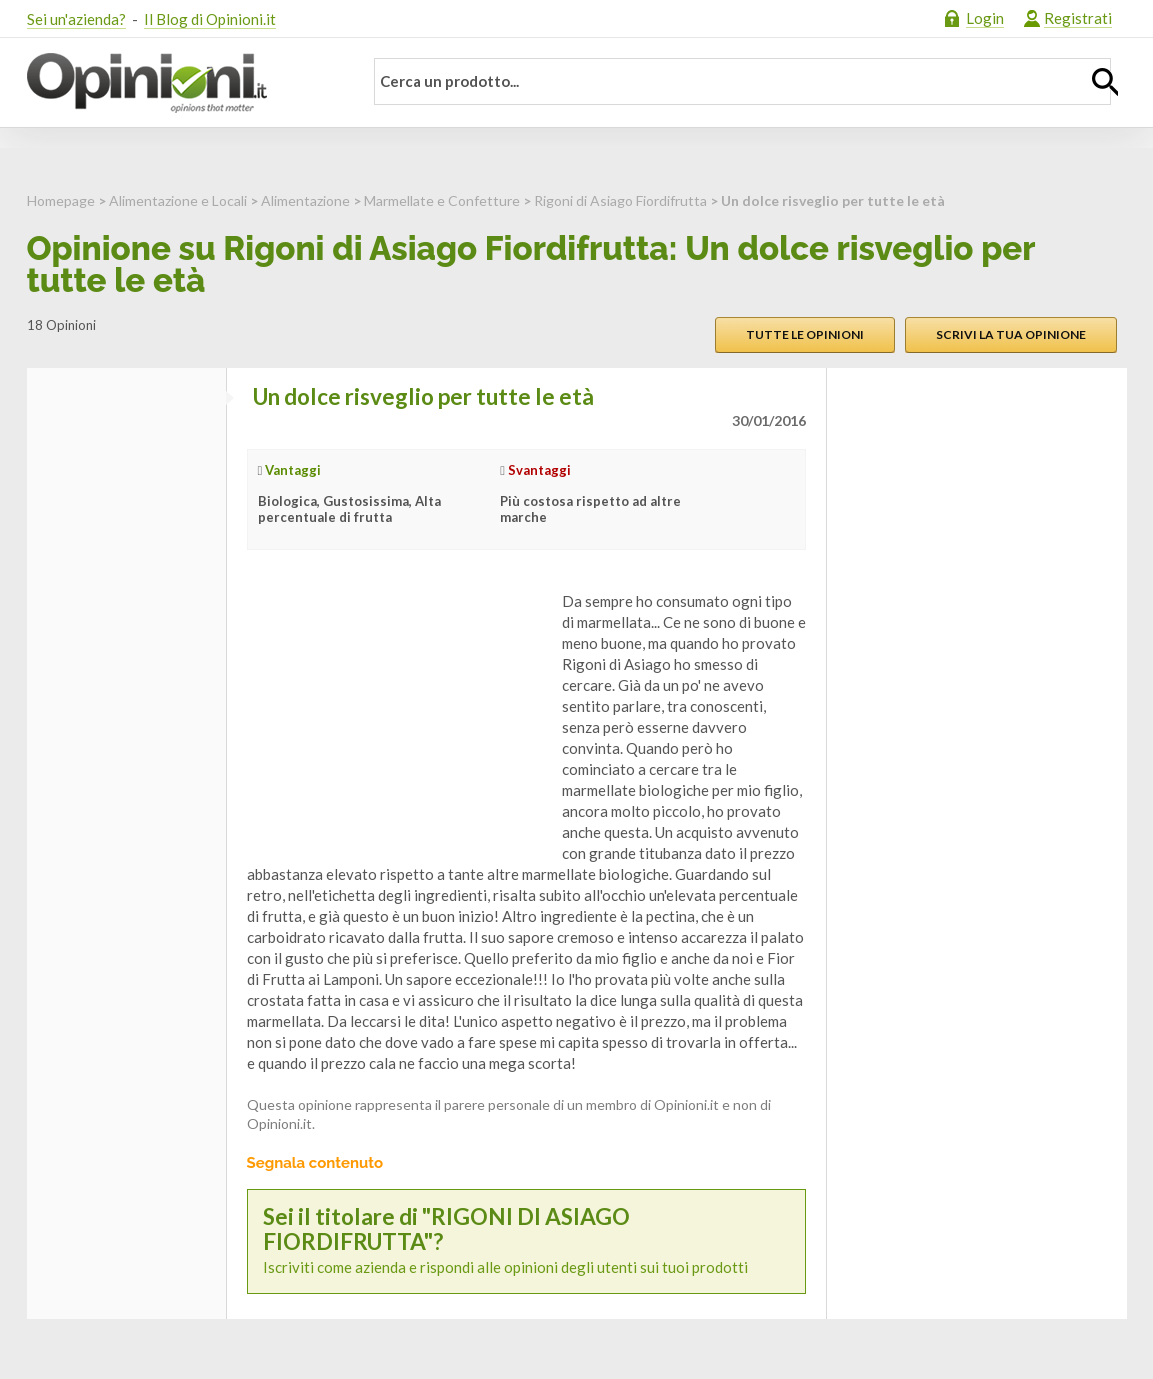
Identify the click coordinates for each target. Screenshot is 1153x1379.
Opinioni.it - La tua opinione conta (182, 83)
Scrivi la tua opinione (1011, 334)
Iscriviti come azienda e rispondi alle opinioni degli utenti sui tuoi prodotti (526, 1241)
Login (985, 18)
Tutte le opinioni (805, 334)
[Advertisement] (397, 716)
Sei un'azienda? (76, 19)
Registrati (1078, 18)
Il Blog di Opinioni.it (210, 19)
